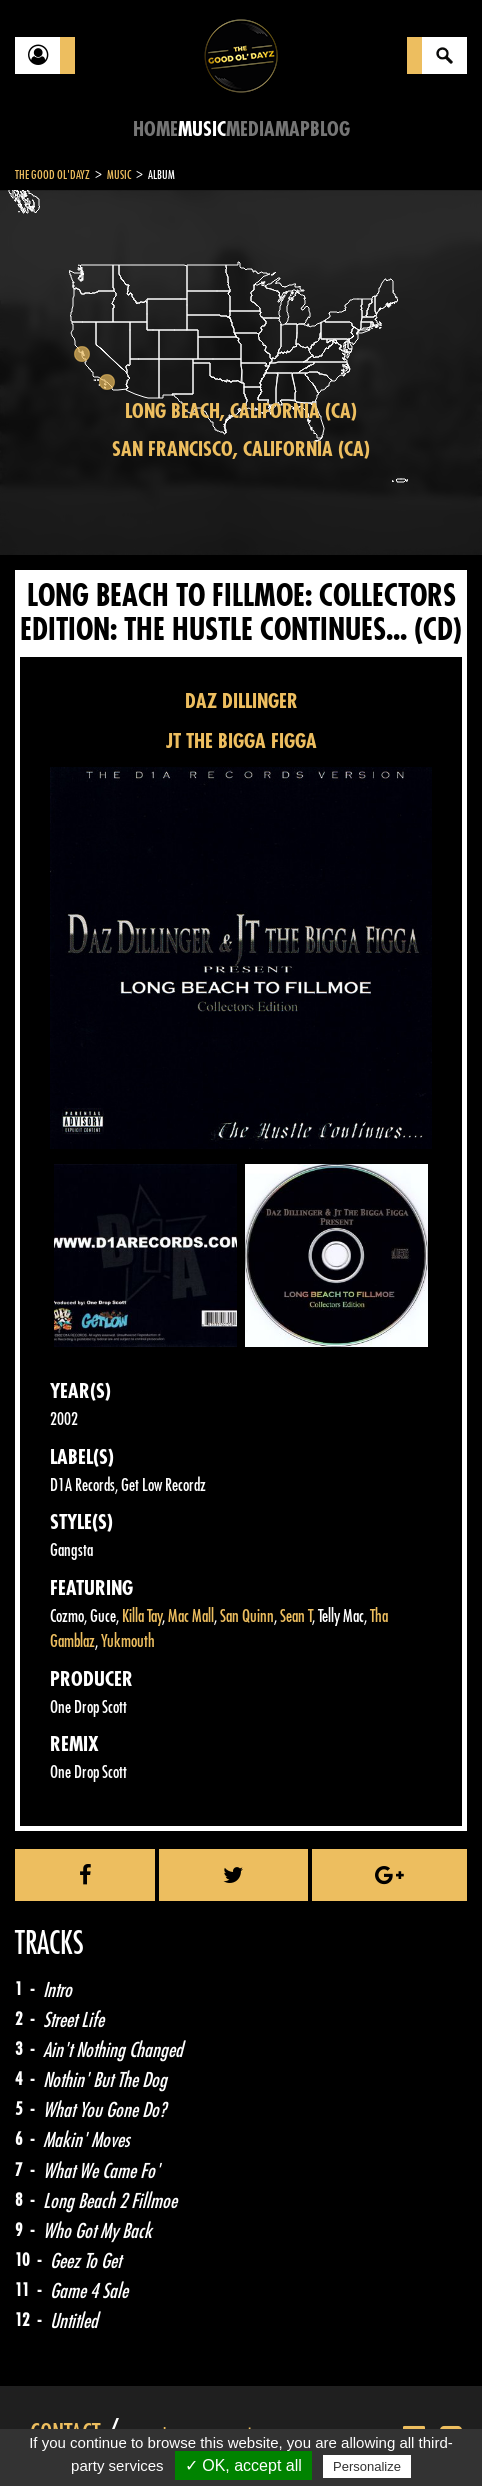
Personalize (367, 2466)
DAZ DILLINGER (241, 701)
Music (202, 129)
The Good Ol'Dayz (52, 175)
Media (250, 129)
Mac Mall (191, 1616)
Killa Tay (142, 1616)
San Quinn (247, 1616)
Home (155, 129)
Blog (330, 129)
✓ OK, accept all (243, 2465)
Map (292, 129)
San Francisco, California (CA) (241, 449)
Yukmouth (128, 1641)
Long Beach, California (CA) (241, 411)
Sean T (296, 1616)
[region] (241, 372)
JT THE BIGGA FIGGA (241, 741)
